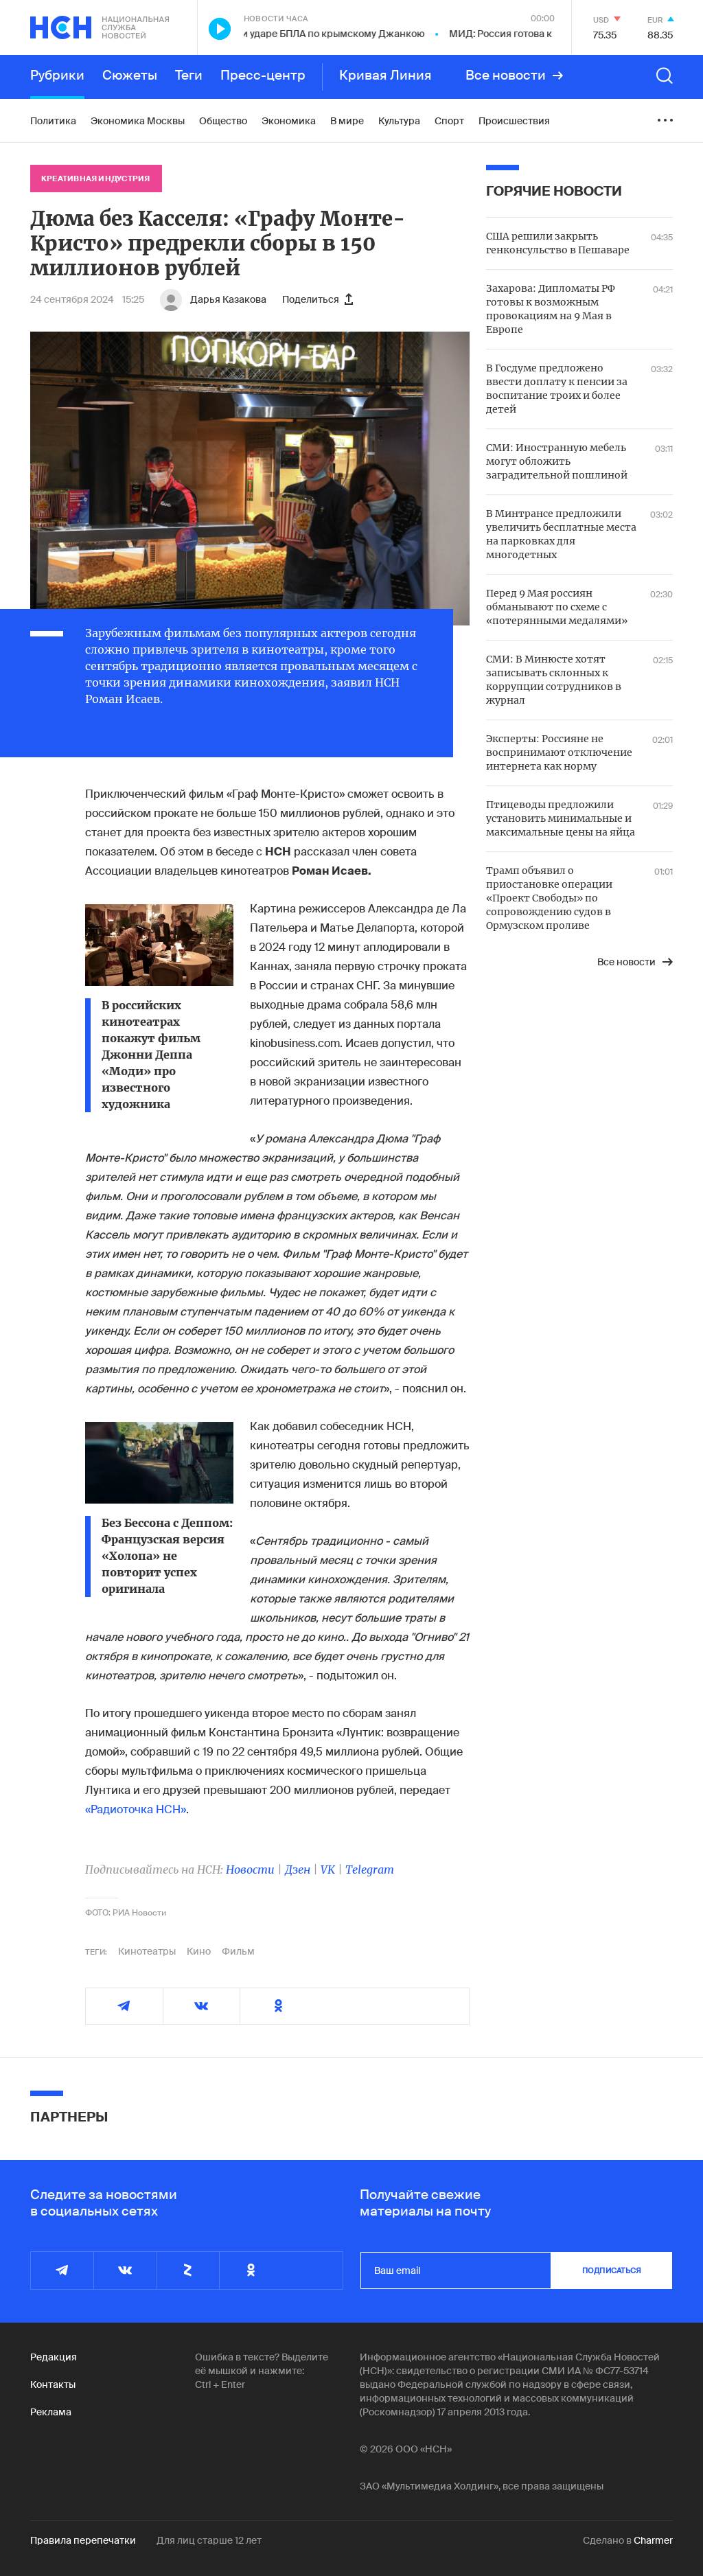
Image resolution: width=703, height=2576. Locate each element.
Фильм (238, 1951)
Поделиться (317, 299)
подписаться (611, 2270)
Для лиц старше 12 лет (209, 2540)
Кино (199, 1951)
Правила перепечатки (83, 2540)
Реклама (50, 2412)
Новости (250, 1869)
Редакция (53, 2357)
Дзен (297, 1869)
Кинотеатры (147, 1951)
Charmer (653, 2540)
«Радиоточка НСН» (135, 1809)
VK (328, 1869)
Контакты (53, 2384)
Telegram (369, 1869)
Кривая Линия (385, 75)
